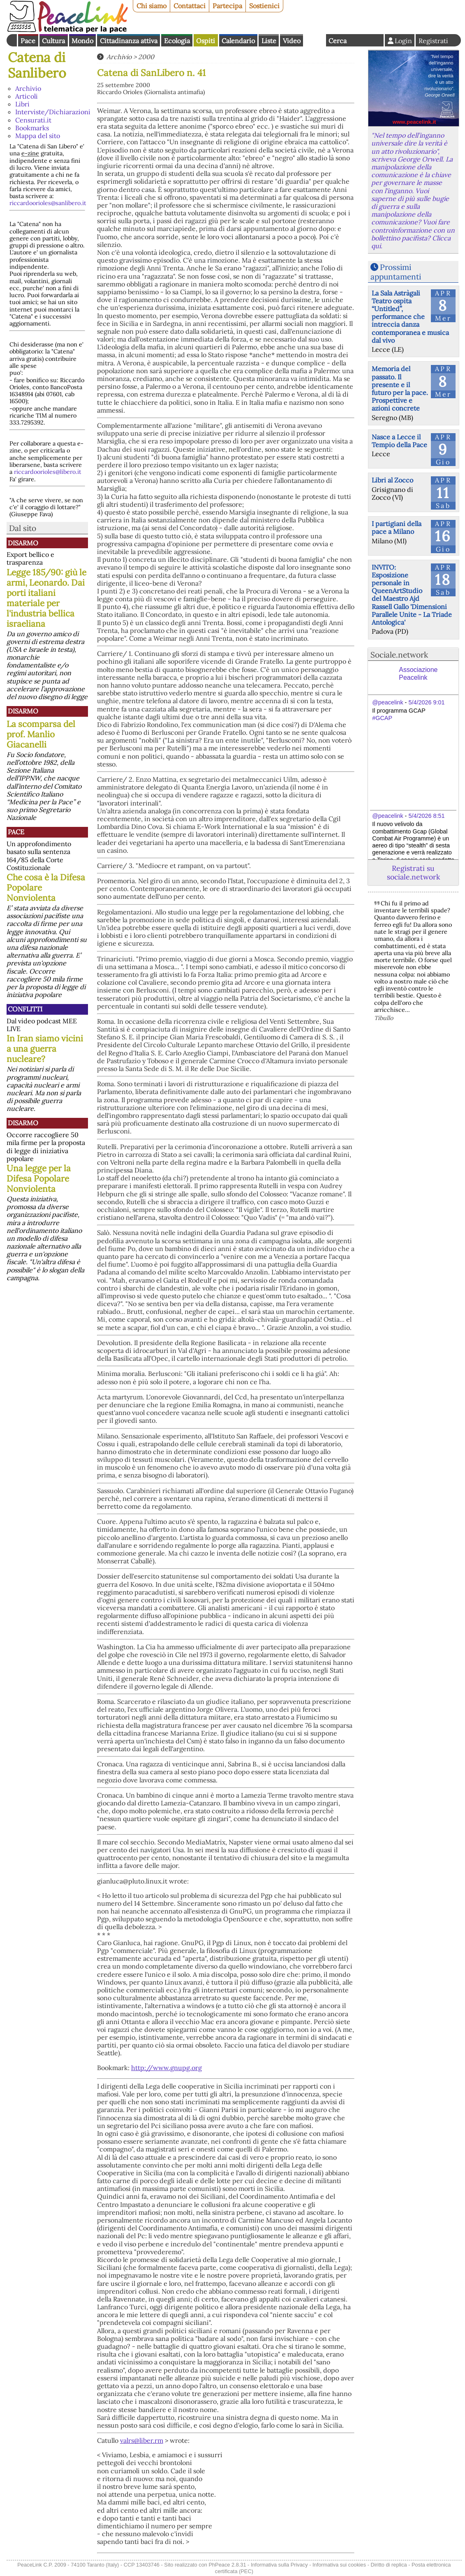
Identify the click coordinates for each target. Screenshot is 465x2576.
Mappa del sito (37, 136)
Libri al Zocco (392, 480)
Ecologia (177, 41)
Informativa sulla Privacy (279, 2565)
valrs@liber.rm (141, 2440)
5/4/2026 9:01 (426, 702)
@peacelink (387, 702)
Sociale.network (399, 655)
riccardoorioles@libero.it (47, 471)
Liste (268, 41)
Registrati (433, 41)
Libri (22, 104)
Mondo (82, 41)
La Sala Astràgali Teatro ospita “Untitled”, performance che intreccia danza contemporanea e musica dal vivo (410, 316)
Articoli (26, 96)
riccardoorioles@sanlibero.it (47, 203)
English (314, 40)
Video (292, 41)
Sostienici (264, 6)
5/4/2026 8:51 (426, 816)
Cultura (53, 41)
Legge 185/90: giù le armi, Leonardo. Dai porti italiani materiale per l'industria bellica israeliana (46, 598)
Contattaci (190, 6)
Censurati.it (33, 120)
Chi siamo (151, 6)
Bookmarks (32, 128)
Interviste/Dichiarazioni (52, 112)
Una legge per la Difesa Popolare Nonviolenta (39, 1178)
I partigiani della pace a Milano (396, 527)
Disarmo (23, 543)
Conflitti (25, 1009)
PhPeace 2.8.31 (227, 2565)
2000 (146, 57)
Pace (28, 41)
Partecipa (227, 6)
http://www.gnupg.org (166, 2068)
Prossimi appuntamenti (395, 272)
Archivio (28, 88)
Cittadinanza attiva (128, 41)
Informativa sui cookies (339, 2565)
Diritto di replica (389, 2565)
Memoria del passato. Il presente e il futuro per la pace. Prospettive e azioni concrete (400, 388)
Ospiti (205, 41)
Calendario (238, 41)
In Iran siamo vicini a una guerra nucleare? (45, 1048)
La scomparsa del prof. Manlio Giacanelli (41, 734)
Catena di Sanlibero (37, 65)
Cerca (338, 41)
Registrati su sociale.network (413, 872)
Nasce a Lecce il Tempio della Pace (399, 441)
